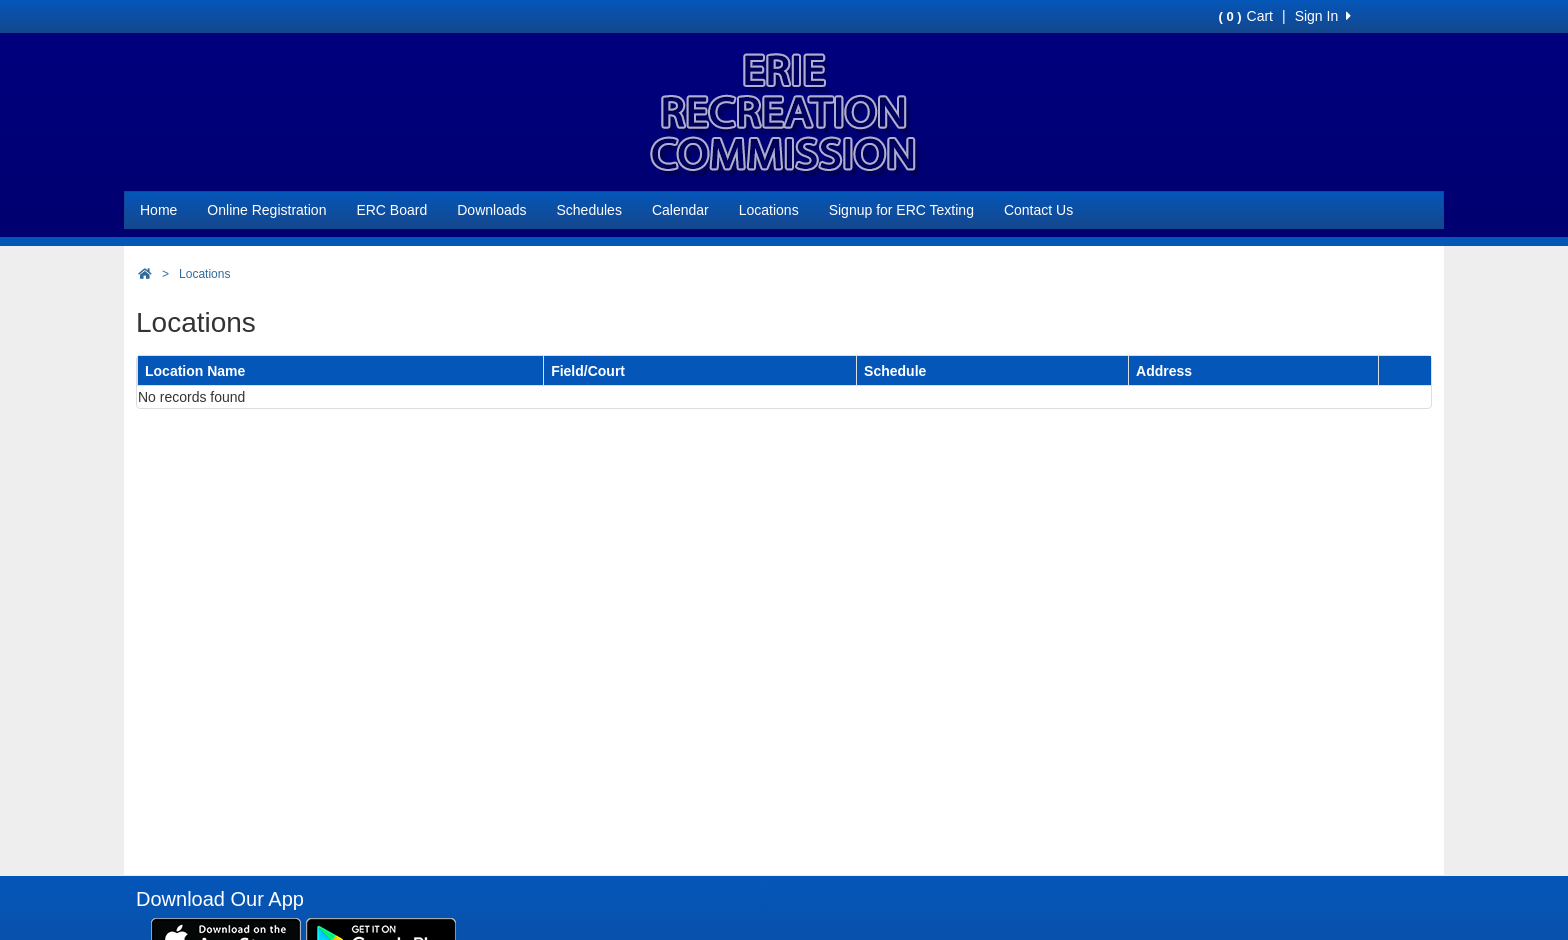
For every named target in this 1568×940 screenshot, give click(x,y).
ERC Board (391, 210)
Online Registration (266, 210)
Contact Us (1038, 210)
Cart (1246, 16)
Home (158, 210)
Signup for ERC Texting (901, 210)
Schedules (589, 210)
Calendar (680, 210)
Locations (769, 210)
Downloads (491, 210)
